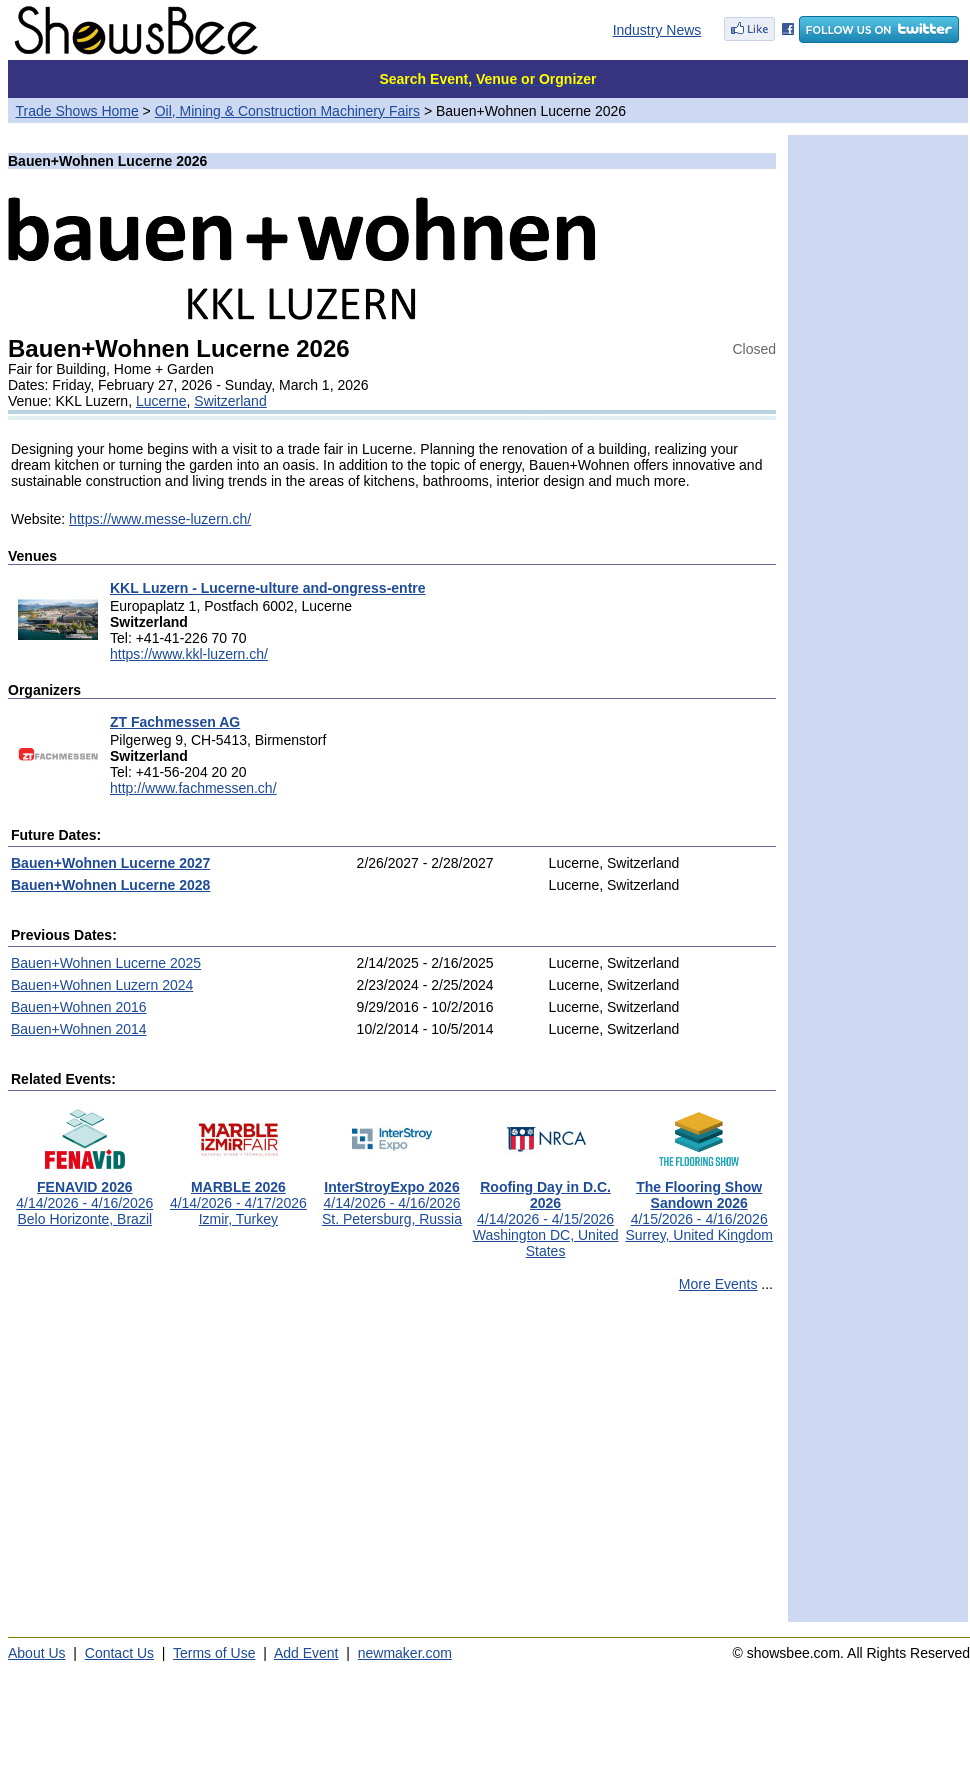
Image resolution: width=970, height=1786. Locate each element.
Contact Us (119, 1653)
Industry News (657, 30)
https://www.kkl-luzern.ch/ (189, 654)
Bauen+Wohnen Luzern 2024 (102, 985)
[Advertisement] (392, 1466)
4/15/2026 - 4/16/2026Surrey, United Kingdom (699, 1204)
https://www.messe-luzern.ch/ (160, 519)
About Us (37, 1653)
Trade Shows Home (77, 111)
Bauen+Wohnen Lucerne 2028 (110, 885)
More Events (718, 1284)
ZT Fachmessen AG (175, 722)
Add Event (306, 1653)
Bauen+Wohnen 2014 (79, 1029)
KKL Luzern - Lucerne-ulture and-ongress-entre (268, 588)
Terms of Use (214, 1653)
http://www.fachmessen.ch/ (193, 788)
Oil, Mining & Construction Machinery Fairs (287, 111)
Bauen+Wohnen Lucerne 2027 (110, 863)
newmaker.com (405, 1653)
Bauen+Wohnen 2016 (79, 1007)
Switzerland (230, 401)
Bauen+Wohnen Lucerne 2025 (106, 963)
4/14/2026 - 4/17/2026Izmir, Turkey (238, 1196)
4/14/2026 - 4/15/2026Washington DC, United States (546, 1212)
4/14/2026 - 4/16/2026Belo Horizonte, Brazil (84, 1196)
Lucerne (161, 401)
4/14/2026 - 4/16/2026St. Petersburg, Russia (392, 1196)
